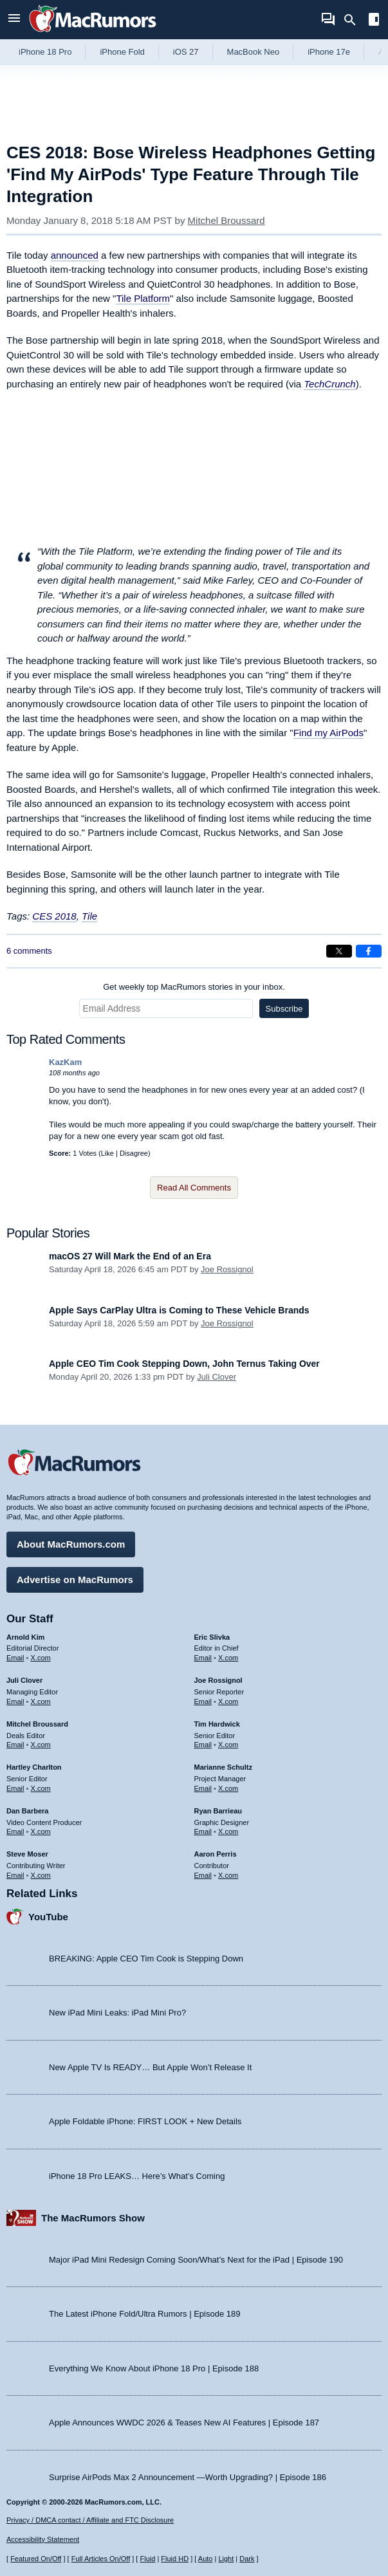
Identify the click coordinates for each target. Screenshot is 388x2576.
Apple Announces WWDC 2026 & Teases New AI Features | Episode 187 (184, 2422)
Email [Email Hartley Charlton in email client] (15, 1788)
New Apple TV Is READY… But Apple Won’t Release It (150, 2067)
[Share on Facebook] (369, 951)
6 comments (29, 951)
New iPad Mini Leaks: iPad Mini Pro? (117, 2012)
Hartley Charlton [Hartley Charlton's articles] (34, 1767)
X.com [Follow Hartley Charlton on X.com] (41, 1788)
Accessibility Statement (42, 2539)
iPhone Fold (122, 52)
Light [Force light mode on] (226, 2558)
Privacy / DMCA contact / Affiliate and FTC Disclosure (90, 2520)
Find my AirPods (328, 732)
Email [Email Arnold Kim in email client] (15, 1658)
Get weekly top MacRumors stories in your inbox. (194, 987)
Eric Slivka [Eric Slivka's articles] (212, 1637)
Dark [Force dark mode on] (246, 2558)
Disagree (134, 1153)
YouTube (48, 1916)
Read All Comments (194, 1187)
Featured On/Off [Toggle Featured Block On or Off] (35, 2558)
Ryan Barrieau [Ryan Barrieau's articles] (218, 1811)
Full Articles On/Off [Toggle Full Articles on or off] (101, 2558)
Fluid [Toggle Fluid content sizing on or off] (147, 2558)
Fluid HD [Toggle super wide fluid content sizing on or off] (175, 2558)
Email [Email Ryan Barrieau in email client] (203, 1831)
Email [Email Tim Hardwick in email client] (203, 1744)
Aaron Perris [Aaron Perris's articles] (215, 1854)
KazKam (65, 1062)
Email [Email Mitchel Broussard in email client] (15, 1744)
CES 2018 (54, 916)
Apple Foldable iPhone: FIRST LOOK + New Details (145, 2121)
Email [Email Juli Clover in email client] (15, 1701)
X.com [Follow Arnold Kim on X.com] (41, 1658)
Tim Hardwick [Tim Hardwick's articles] (217, 1724)
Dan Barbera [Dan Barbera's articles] (27, 1811)
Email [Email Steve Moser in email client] (15, 1875)
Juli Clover (216, 1377)
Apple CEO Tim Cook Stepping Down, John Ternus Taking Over (184, 1363)
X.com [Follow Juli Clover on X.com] (41, 1701)
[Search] (354, 20)
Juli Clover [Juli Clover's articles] (24, 1680)
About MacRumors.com (71, 1544)
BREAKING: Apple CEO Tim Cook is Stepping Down (146, 1958)
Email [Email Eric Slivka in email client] (203, 1658)
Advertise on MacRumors (75, 1579)
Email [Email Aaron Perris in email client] (203, 1875)
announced (74, 255)
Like (107, 1153)
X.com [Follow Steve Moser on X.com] (41, 1875)
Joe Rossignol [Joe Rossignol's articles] (218, 1680)
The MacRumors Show (93, 2217)
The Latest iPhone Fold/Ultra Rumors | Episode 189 (144, 2314)
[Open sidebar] (374, 21)
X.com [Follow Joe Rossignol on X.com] (228, 1701)
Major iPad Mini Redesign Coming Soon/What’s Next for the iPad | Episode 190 (196, 2260)
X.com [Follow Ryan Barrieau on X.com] (228, 1831)
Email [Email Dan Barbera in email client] (15, 1831)
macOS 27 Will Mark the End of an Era (130, 1256)
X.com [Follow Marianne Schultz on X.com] (228, 1788)
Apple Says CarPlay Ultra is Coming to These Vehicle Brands (179, 1310)
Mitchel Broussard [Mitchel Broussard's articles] (37, 1724)
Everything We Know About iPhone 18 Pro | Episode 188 (154, 2368)
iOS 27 (186, 52)
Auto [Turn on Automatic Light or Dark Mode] (205, 2558)
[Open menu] (14, 19)
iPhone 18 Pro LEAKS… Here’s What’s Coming (137, 2176)
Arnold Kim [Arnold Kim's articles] (25, 1637)
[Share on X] (339, 951)
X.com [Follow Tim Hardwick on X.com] (228, 1744)
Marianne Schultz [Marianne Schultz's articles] (223, 1767)
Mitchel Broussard (226, 220)
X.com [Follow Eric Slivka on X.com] (228, 1658)
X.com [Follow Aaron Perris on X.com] (228, 1875)
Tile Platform (143, 298)
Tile (89, 916)
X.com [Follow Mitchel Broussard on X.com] (41, 1744)
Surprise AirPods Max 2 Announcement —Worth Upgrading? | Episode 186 (187, 2477)
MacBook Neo (253, 52)
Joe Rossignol (227, 1269)
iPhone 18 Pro (45, 52)
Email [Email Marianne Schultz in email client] (203, 1788)
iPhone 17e (329, 52)
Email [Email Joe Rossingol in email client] (203, 1701)
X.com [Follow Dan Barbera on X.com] (41, 1831)
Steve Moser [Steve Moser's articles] (27, 1854)
